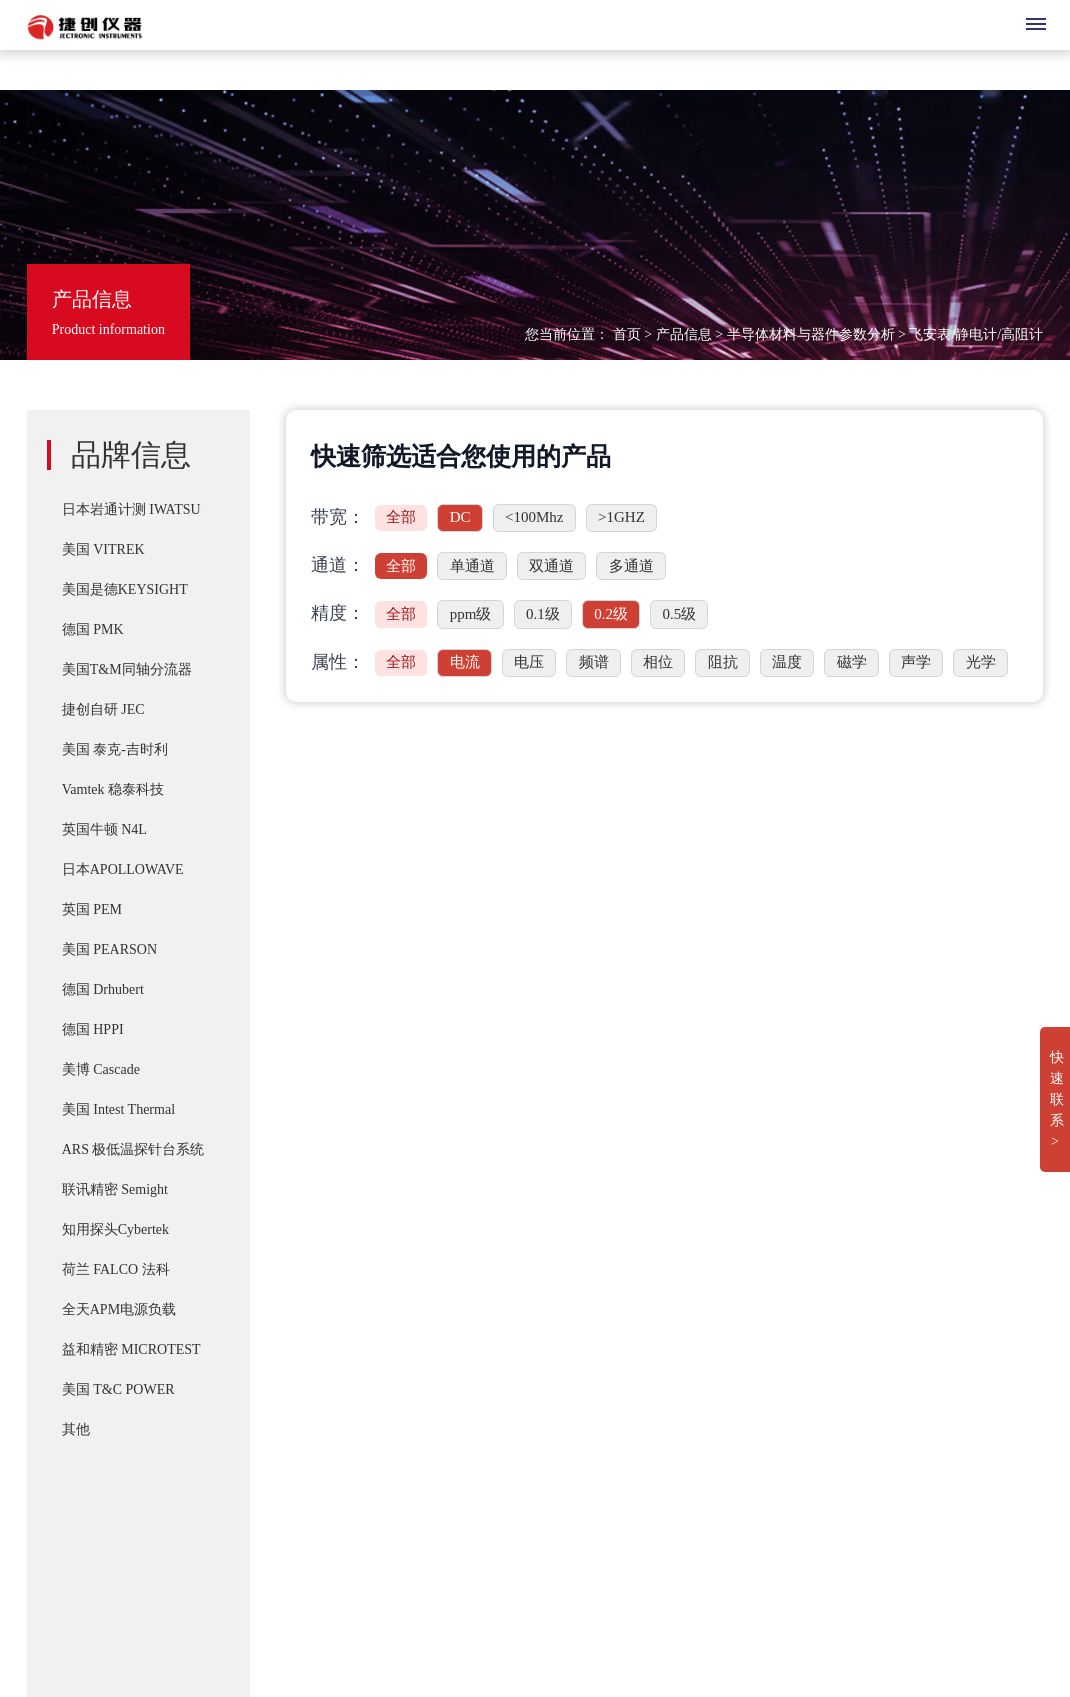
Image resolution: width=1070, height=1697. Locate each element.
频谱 (594, 662)
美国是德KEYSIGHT (125, 589)
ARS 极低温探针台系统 (133, 1149)
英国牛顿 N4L (104, 829)
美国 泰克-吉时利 (115, 749)
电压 (529, 662)
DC (460, 517)
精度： (338, 613)
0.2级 (611, 614)
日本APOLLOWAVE (123, 869)
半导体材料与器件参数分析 (811, 334)
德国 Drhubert (103, 989)
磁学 (852, 662)
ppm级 (471, 614)
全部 (401, 517)
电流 (465, 662)
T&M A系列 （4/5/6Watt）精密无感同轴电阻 (578, 1359)
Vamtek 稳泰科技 (113, 789)
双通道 (551, 566)
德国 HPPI (93, 1029)
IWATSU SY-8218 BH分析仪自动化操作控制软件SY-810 (613, 1216)
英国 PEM (92, 909)
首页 (627, 334)
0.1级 (543, 614)
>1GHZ (621, 517)
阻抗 (723, 662)
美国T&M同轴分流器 (127, 669)
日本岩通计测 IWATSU (131, 509)
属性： (338, 662)
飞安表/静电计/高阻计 (976, 334)
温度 (787, 662)
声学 (916, 662)
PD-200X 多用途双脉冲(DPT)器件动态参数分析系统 (603, 1319)
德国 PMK (93, 629)
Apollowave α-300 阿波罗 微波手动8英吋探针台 (586, 1519)
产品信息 (684, 334)
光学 (981, 662)
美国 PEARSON (109, 949)
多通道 (631, 566)
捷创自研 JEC (103, 709)
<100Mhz (534, 517)
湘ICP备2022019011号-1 (110, 1524)
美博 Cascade (101, 1069)
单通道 (472, 566)
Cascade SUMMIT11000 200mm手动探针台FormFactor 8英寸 (626, 1479)
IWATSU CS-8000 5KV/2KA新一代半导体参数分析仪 (604, 1399)
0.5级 (679, 614)
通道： (338, 565)
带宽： (338, 517)
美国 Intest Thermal (118, 1109)
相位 (658, 662)
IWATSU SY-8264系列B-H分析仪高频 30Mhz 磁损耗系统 (616, 1439)
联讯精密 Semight (115, 1189)
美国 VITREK (103, 549)
